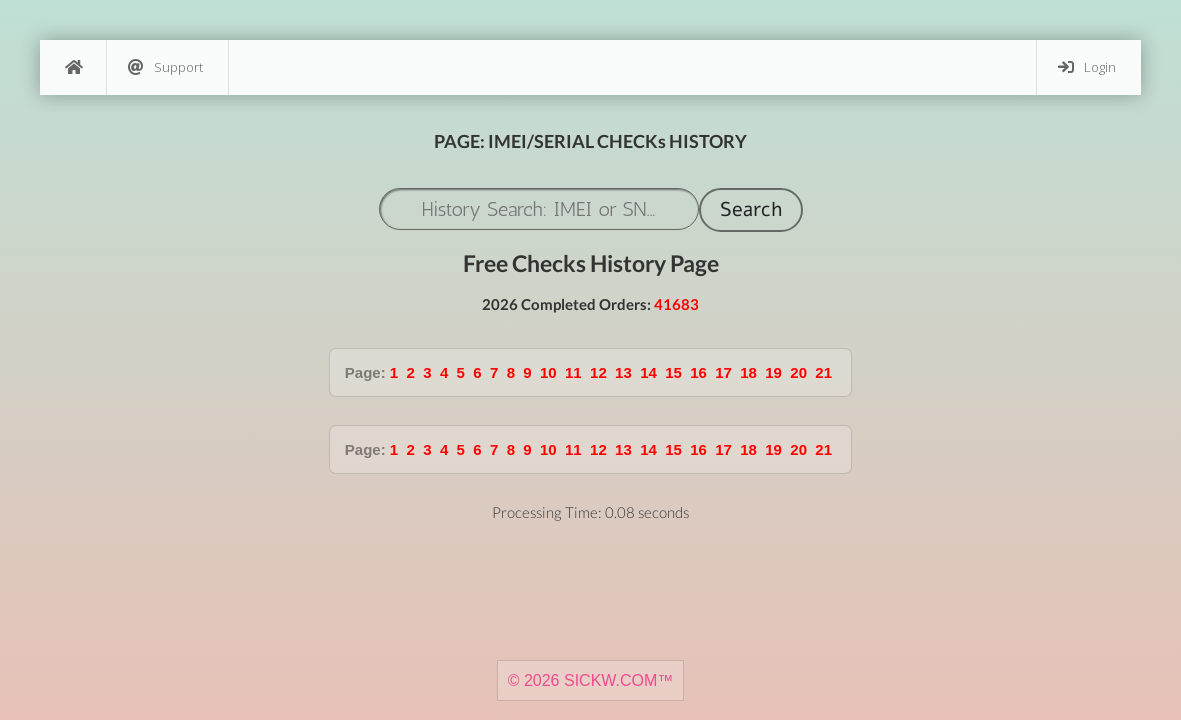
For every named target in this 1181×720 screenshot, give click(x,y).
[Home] (73, 67)
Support (165, 67)
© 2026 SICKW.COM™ (591, 680)
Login (1087, 67)
